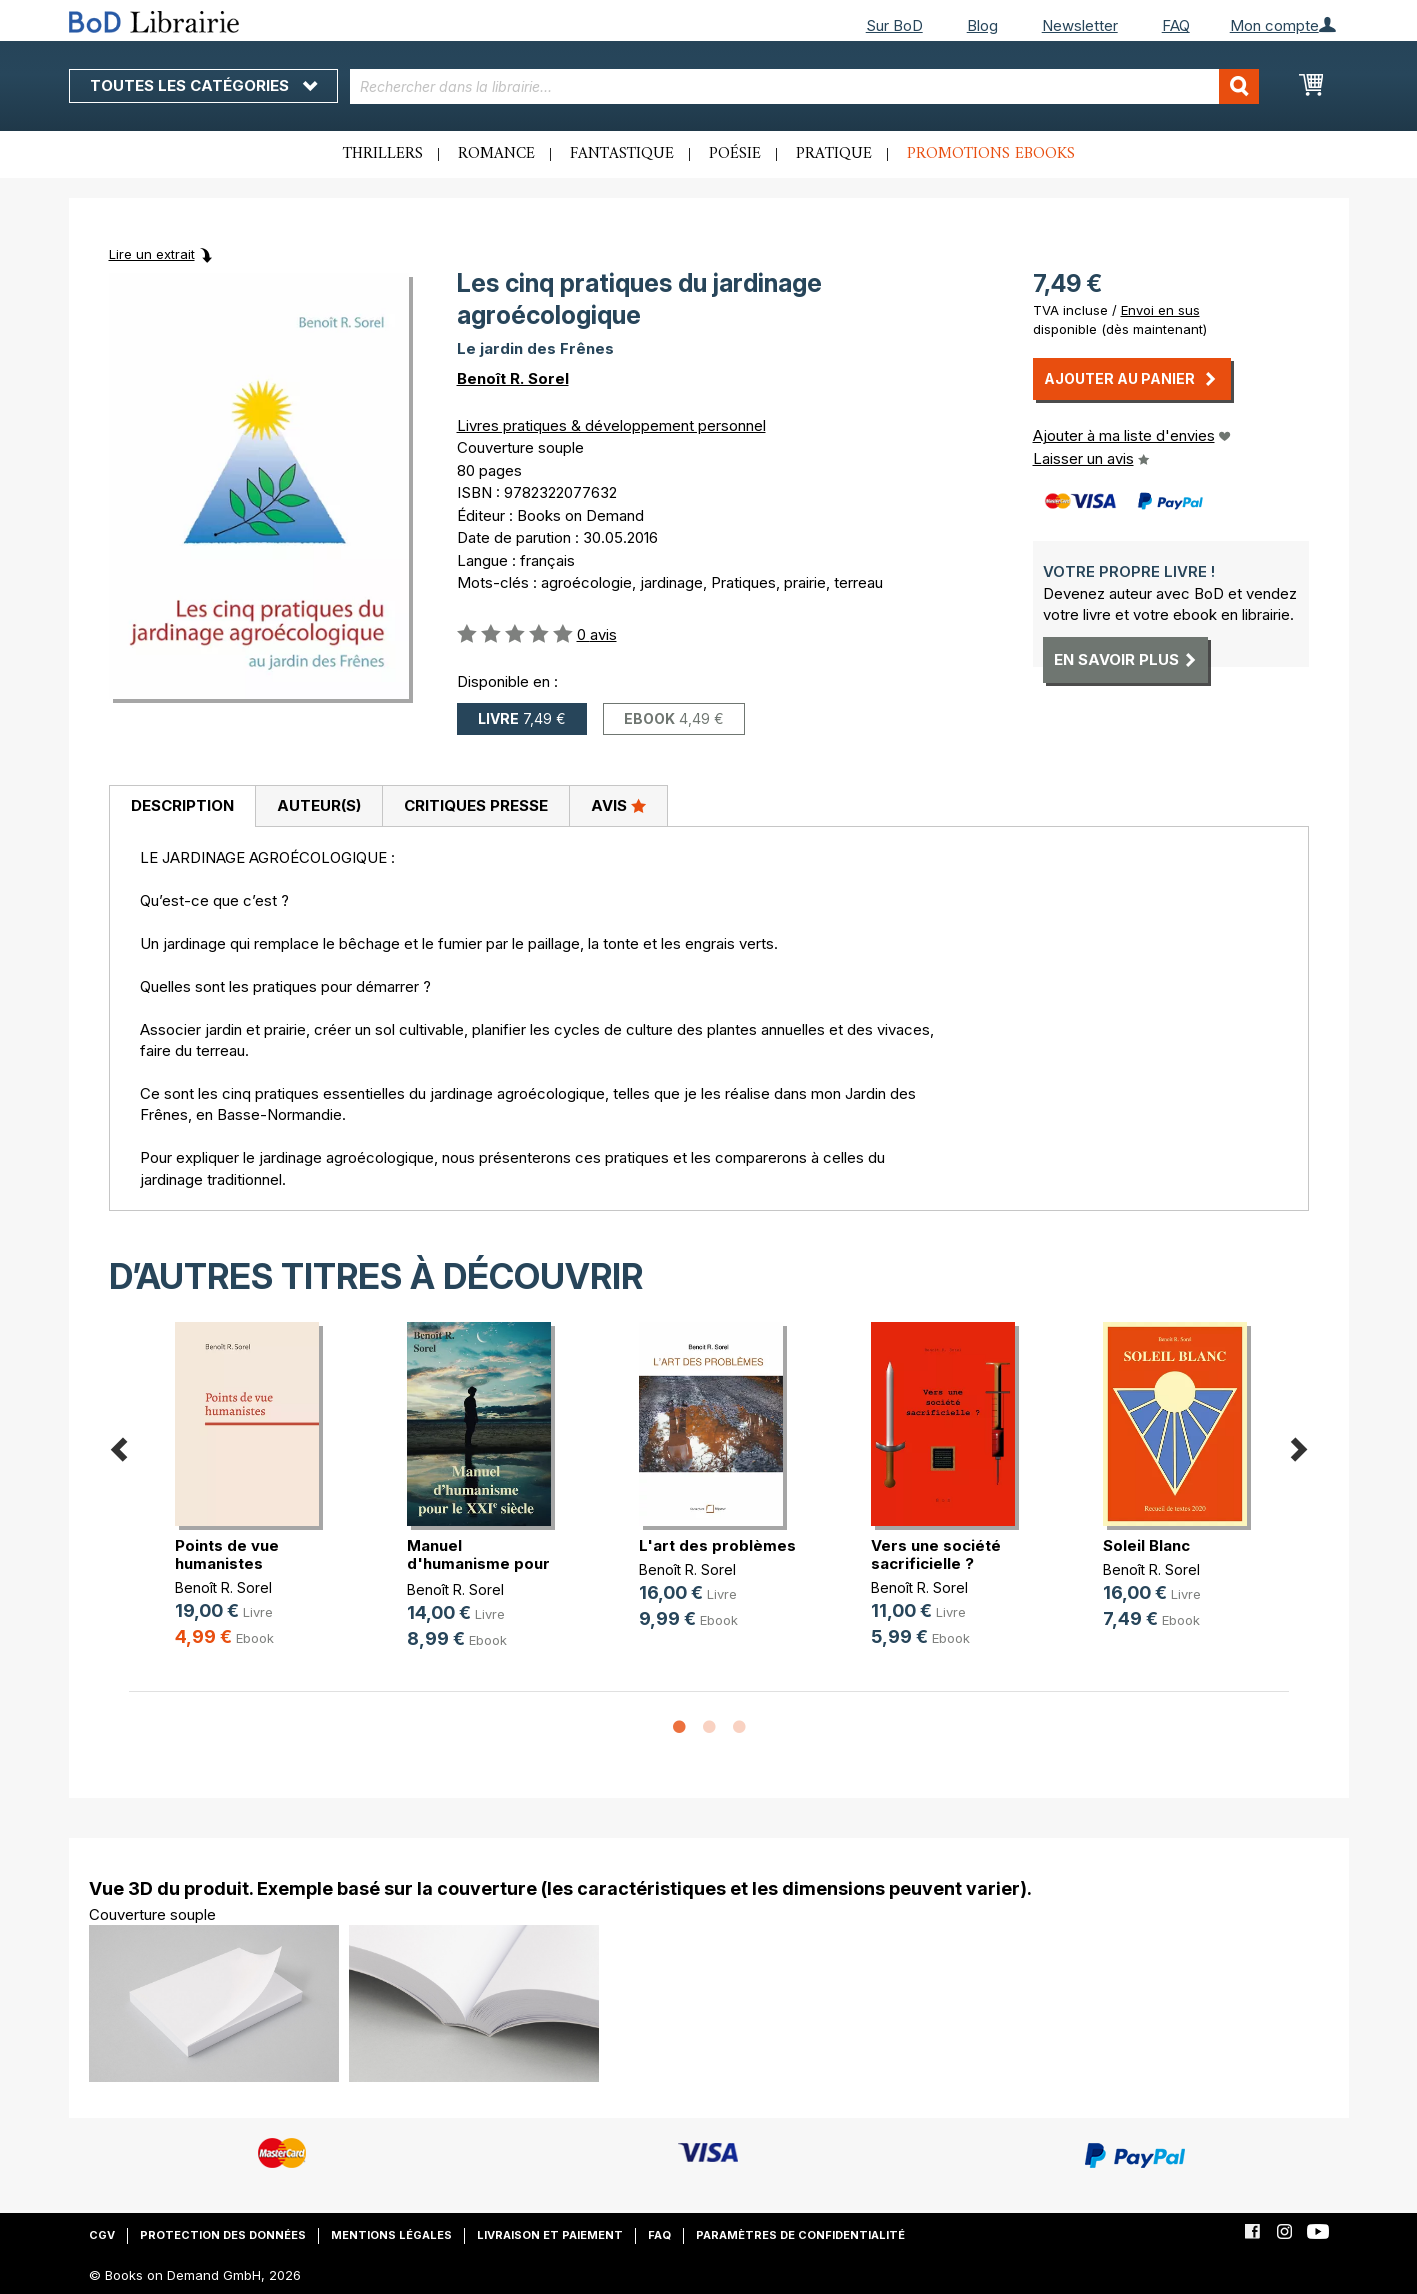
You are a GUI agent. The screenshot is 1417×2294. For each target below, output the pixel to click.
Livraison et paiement (550, 2235)
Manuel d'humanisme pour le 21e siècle (478, 1563)
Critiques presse (476, 805)
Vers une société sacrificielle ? (936, 1554)
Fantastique (622, 154)
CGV (102, 2235)
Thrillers (383, 154)
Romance (496, 154)
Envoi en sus (1160, 310)
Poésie (735, 154)
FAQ (1176, 25)
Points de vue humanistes (227, 1554)
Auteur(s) (319, 805)
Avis (618, 805)
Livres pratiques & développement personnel (611, 425)
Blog (982, 25)
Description (182, 805)
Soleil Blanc (1146, 1545)
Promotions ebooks (991, 154)
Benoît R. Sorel (513, 378)
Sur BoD (894, 25)
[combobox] (804, 86)
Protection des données (223, 2235)
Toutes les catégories (203, 85)
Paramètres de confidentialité (800, 2235)
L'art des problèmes (717, 1545)
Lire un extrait (152, 254)
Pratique (834, 154)
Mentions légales (391, 2235)
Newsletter (1080, 25)
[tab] (182, 807)
